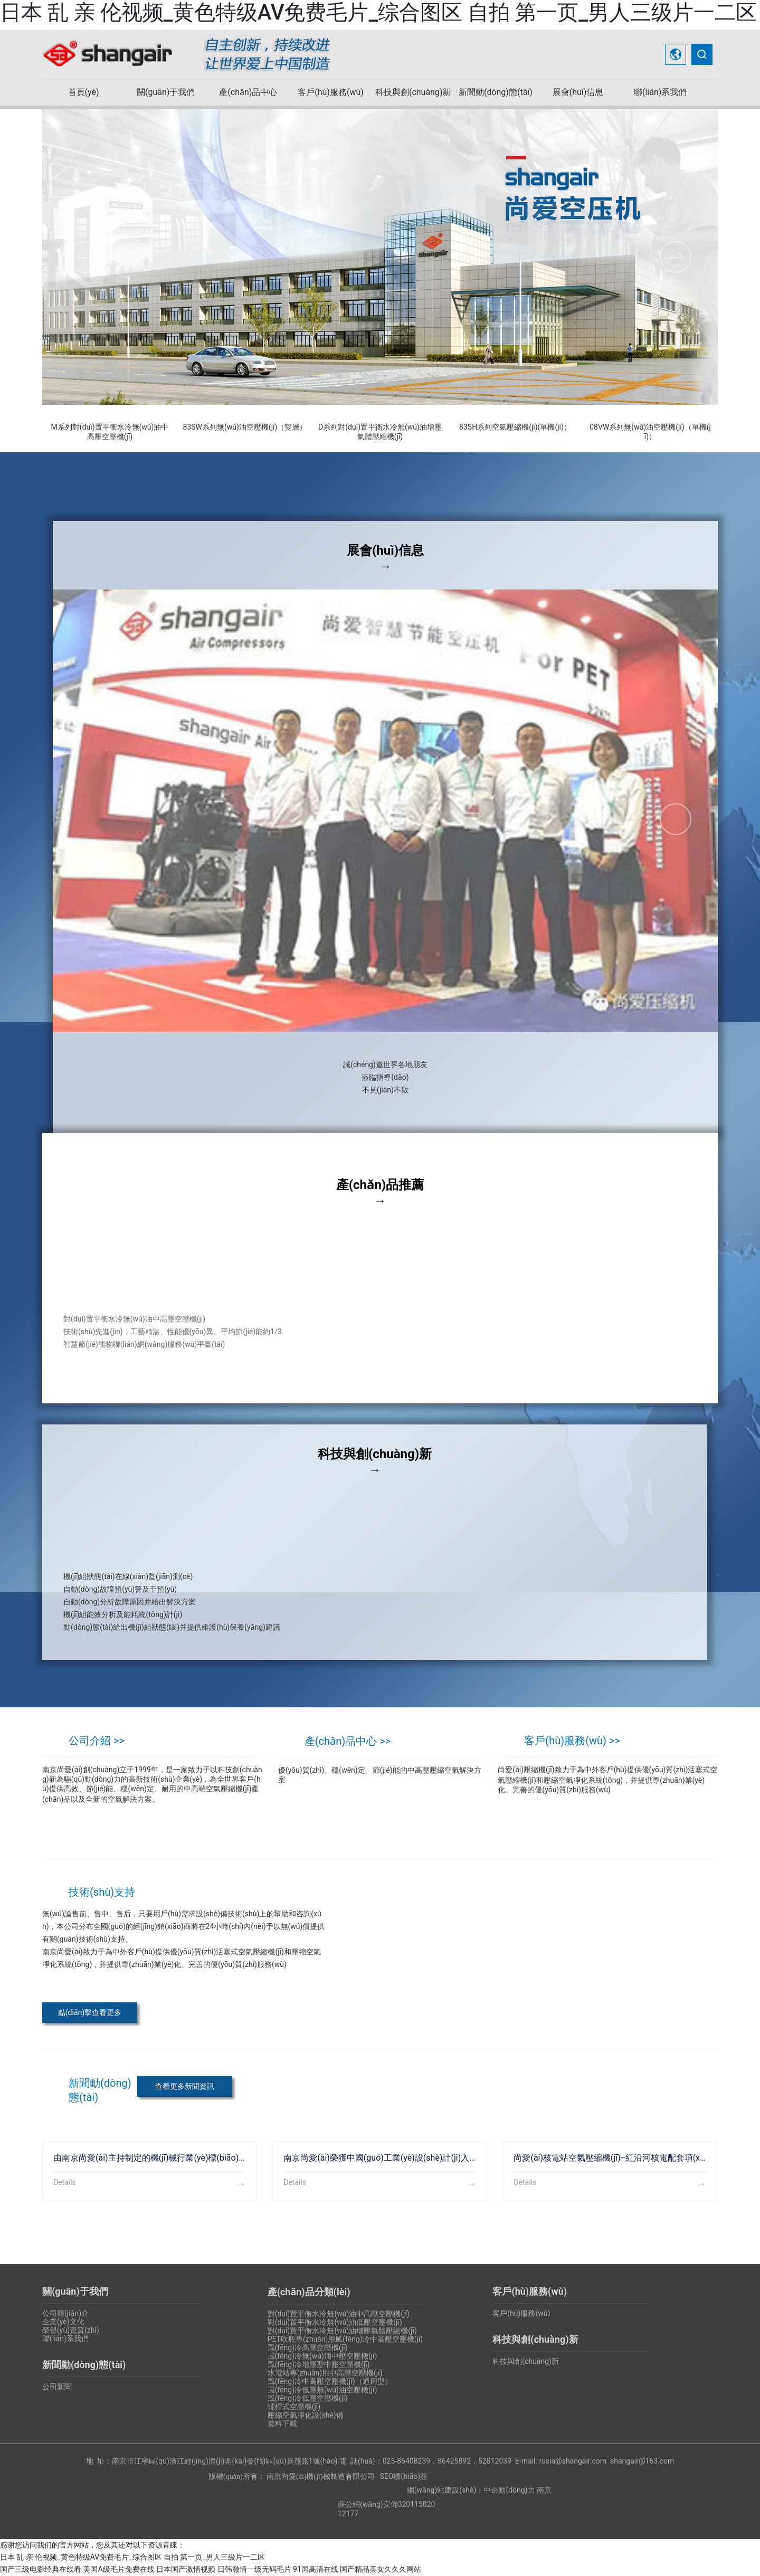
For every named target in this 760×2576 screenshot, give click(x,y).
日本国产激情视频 (185, 2569)
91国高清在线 (315, 2569)
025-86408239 (406, 2461)
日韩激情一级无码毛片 (254, 2569)
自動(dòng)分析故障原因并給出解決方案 (129, 1602)
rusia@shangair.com (572, 2461)
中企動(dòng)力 (509, 2490)
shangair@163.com (642, 2461)
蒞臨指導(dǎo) (385, 1077)
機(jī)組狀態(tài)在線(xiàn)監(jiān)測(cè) (128, 1576)
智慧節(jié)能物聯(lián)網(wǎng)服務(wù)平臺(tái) (144, 1344)
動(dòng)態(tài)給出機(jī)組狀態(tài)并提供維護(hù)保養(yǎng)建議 (171, 1627)
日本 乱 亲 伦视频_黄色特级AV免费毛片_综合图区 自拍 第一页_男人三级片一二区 (378, 12)
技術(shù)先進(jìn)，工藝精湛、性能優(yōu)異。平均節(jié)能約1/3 (172, 1331)
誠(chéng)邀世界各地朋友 (385, 1064)
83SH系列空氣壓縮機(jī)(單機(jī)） (515, 427)
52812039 (494, 2461)
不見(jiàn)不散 (385, 1090)
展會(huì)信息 (385, 550)
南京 (544, 2490)
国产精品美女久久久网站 (380, 2569)
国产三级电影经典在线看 (40, 2569)
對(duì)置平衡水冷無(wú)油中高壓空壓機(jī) (134, 1319)
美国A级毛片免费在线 (118, 2569)
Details (64, 2182)
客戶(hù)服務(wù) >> (572, 1740)
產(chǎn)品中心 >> (348, 1741)
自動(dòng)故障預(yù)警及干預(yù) (120, 1589)
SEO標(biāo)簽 (404, 2476)
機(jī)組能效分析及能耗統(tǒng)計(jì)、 (122, 1614)
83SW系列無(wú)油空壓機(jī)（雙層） (245, 427)
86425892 (454, 2461)
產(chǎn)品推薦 (380, 1184)
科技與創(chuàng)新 (375, 1454)
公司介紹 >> (97, 1740)
